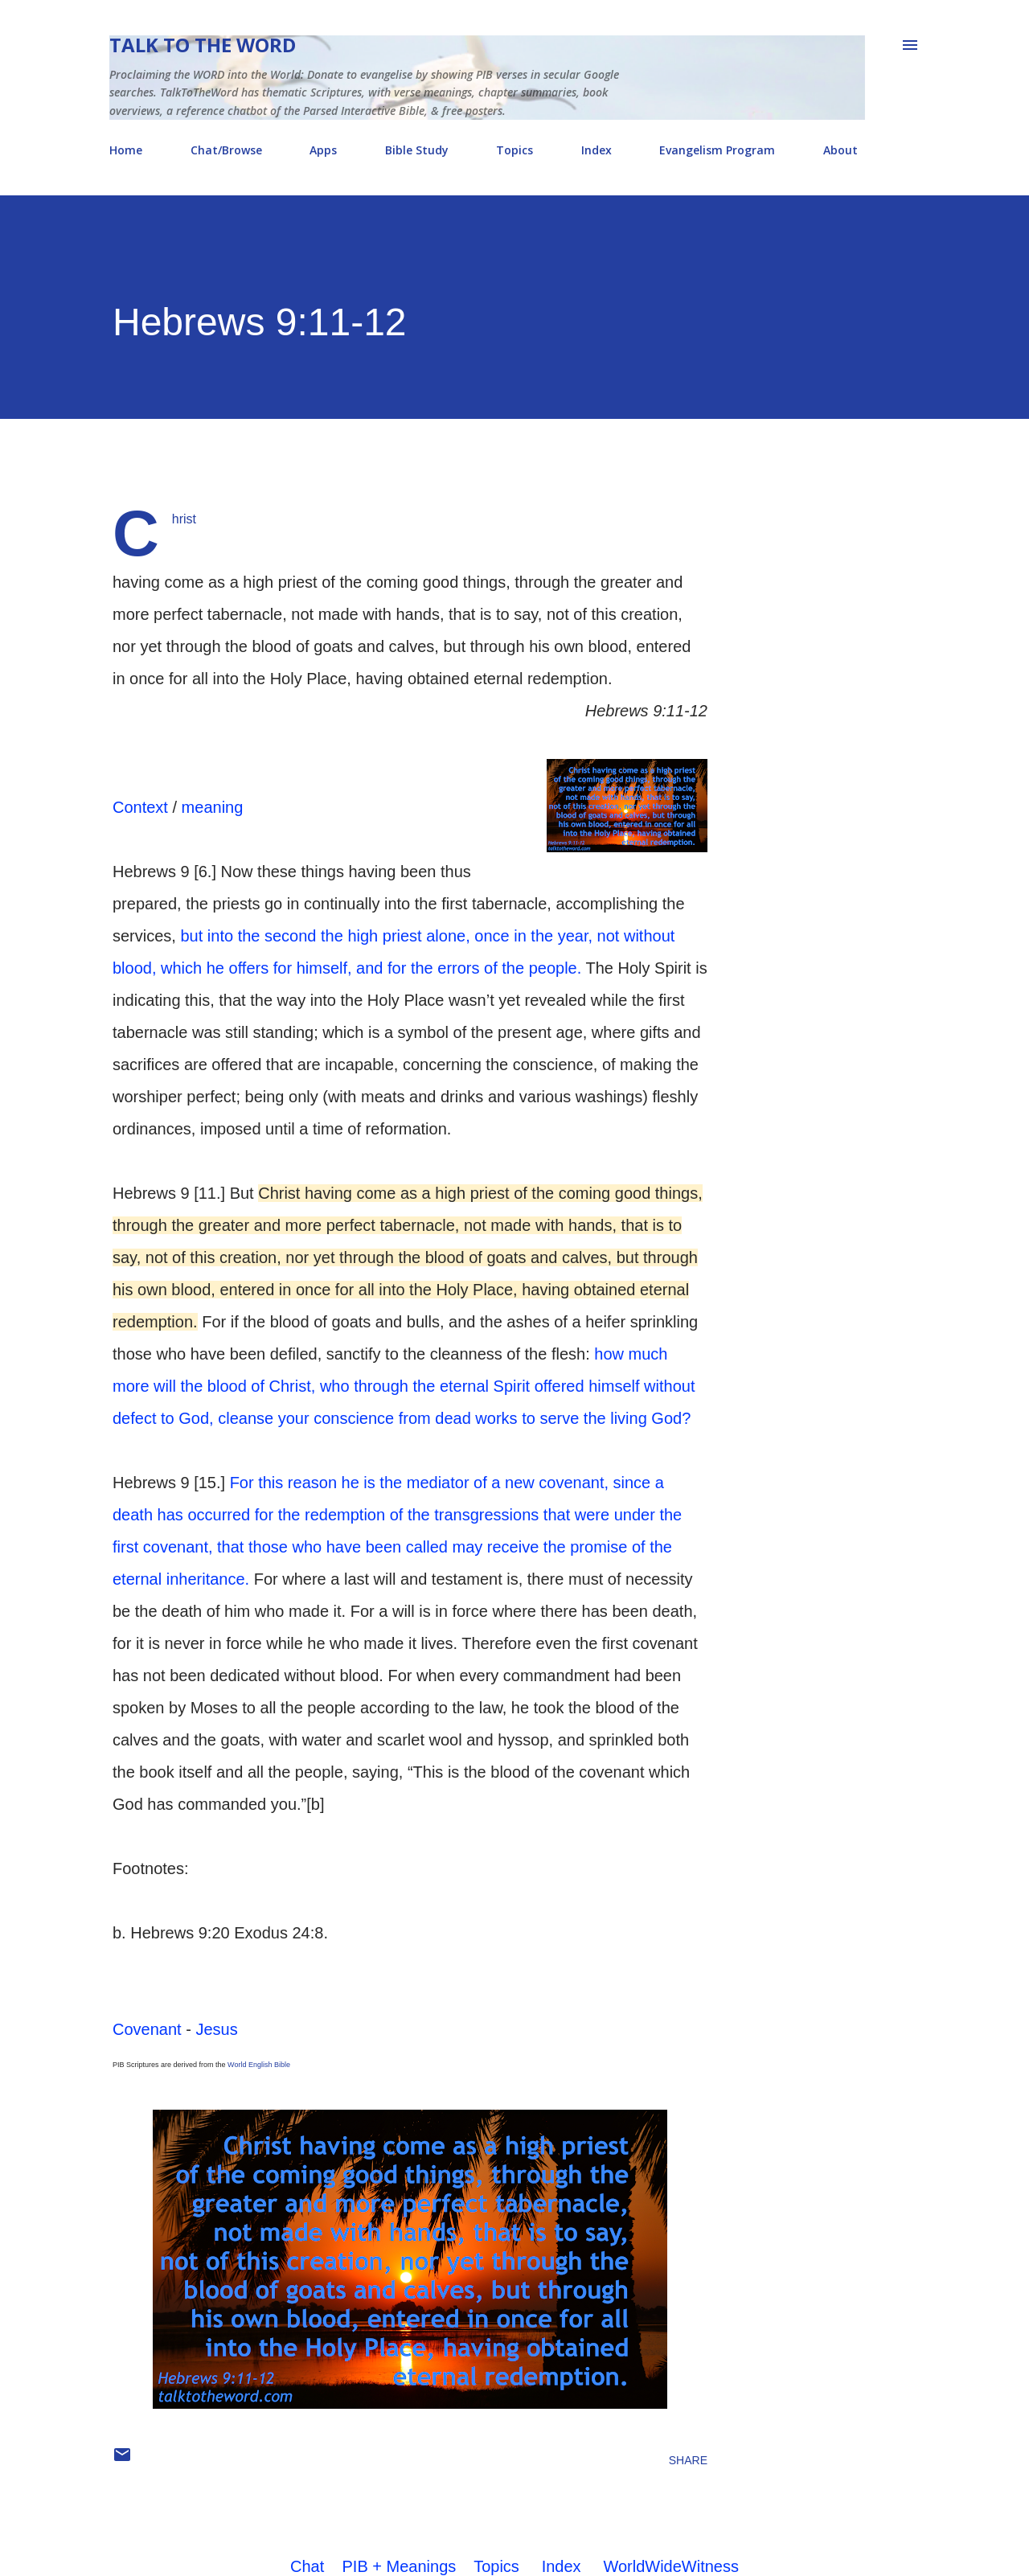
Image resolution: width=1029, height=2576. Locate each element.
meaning (213, 807)
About (840, 150)
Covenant (147, 2029)
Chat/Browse (226, 150)
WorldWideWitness (671, 2566)
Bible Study (417, 150)
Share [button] (688, 2460)
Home (125, 150)
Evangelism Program (717, 150)
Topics (514, 150)
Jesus (216, 2029)
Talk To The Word (202, 44)
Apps (323, 150)
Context (140, 807)
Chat (307, 2566)
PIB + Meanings (399, 2566)
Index (596, 150)
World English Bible (259, 2065)
